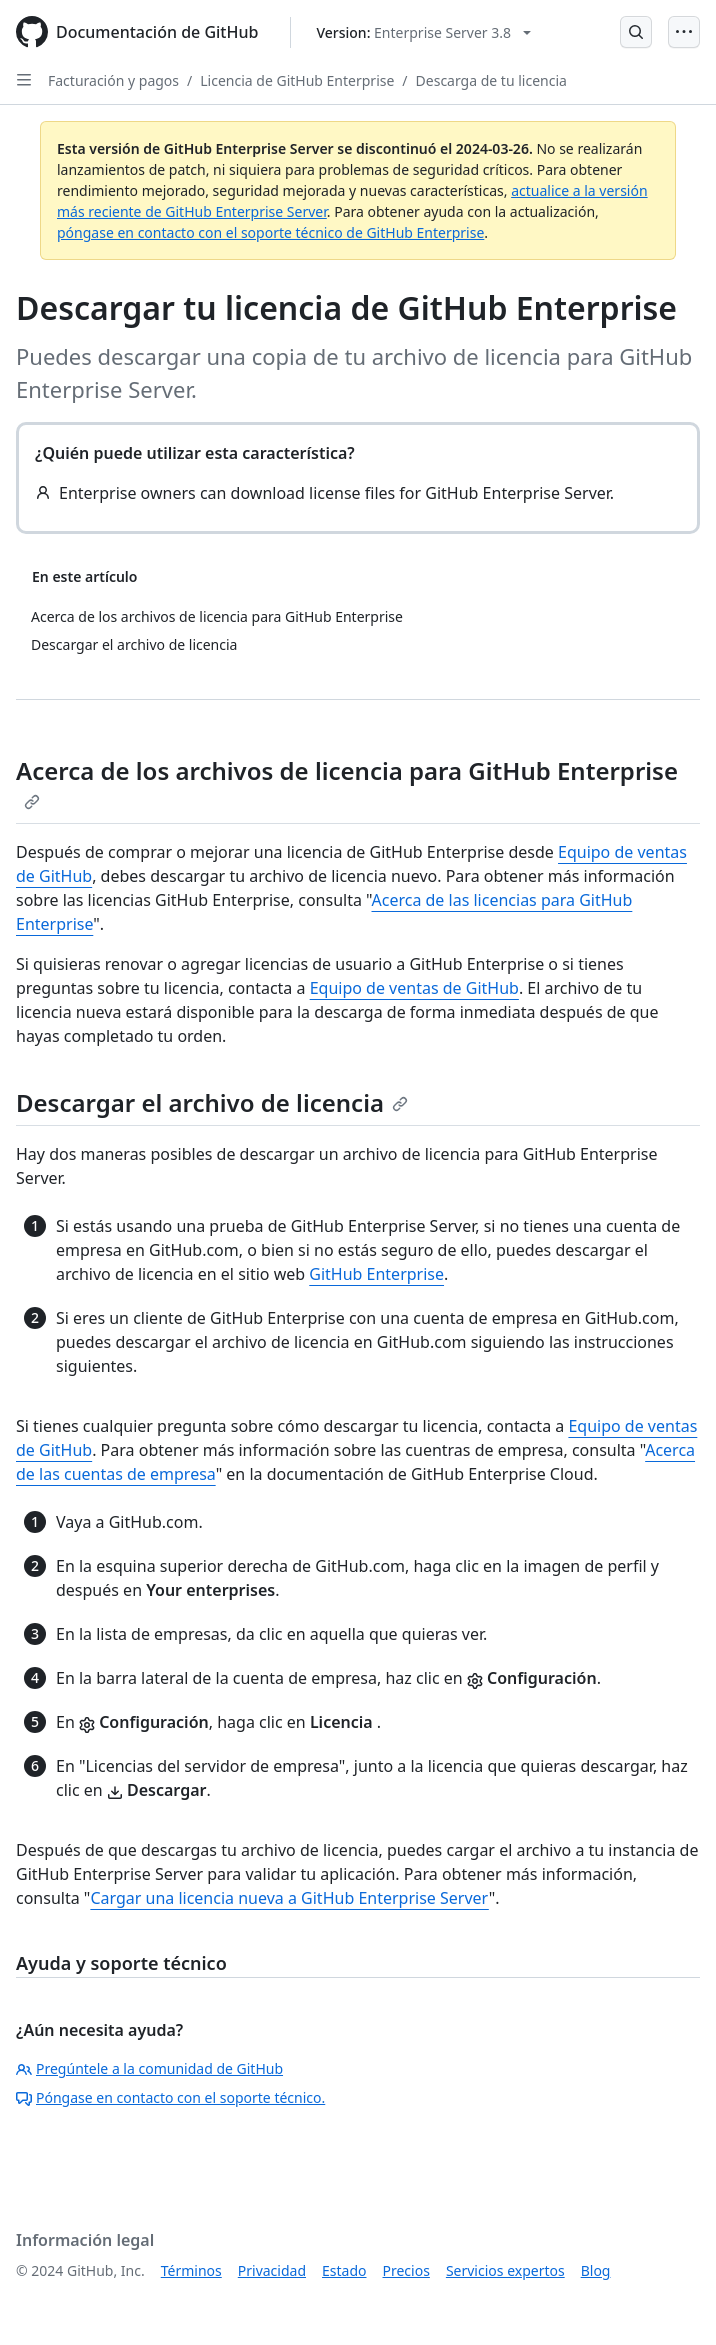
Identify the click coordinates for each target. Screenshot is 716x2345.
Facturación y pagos (113, 80)
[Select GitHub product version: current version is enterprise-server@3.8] (423, 32)
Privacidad (272, 2270)
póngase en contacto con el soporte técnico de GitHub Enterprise (270, 232)
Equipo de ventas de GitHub (414, 988)
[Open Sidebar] (24, 80)
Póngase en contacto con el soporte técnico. (170, 2097)
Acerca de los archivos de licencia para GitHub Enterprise (347, 782)
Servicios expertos (505, 2270)
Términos (191, 2270)
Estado (344, 2270)
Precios (406, 2270)
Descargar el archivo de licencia (212, 1102)
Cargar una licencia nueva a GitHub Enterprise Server (289, 1898)
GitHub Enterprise (376, 1274)
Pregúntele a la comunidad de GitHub (149, 2068)
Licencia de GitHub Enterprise (297, 80)
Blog (596, 2270)
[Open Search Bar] (636, 32)
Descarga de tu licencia (491, 80)
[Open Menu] (684, 32)
